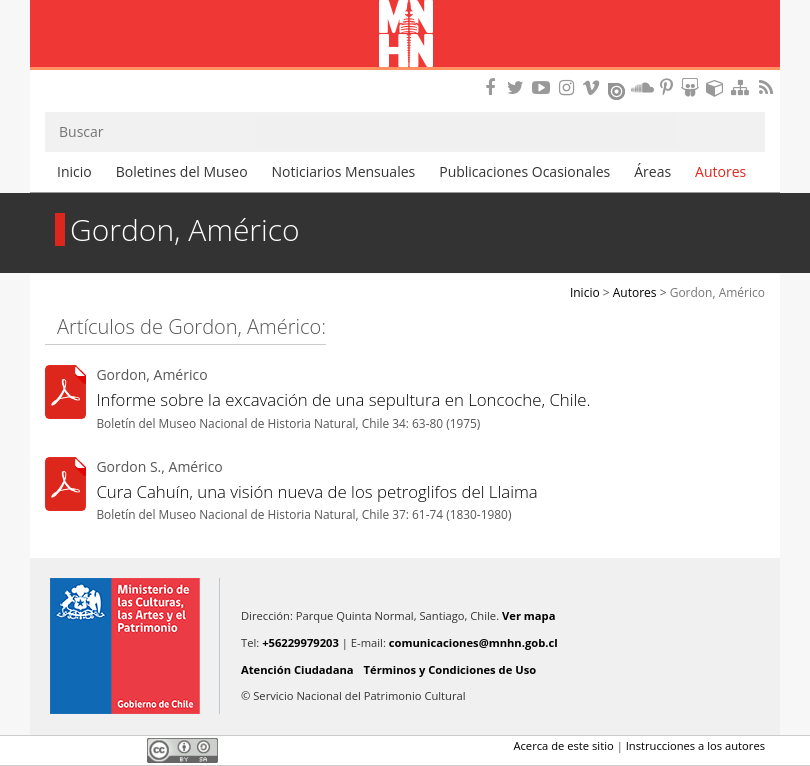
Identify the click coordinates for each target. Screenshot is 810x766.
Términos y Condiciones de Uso (450, 669)
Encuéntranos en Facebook (494, 87)
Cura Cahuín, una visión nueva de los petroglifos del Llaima (316, 491)
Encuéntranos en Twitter (519, 87)
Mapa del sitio (743, 87)
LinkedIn (125, 750)
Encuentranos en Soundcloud (643, 87)
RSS (768, 87)
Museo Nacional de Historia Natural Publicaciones (405, 35)
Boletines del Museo (182, 171)
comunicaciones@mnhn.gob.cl (473, 642)
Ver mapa (528, 615)
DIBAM (405, 75)
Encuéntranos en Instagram (569, 87)
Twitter (91, 750)
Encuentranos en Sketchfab (718, 87)
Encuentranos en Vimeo (594, 87)
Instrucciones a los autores (695, 745)
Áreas (652, 171)
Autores (720, 171)
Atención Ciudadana (297, 669)
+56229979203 (300, 642)
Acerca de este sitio (563, 745)
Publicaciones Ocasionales (524, 171)
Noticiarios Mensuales (344, 171)
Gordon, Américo (717, 292)
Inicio (74, 171)
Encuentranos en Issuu (618, 89)
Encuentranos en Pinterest (668, 87)
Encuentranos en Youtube (544, 87)
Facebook (57, 750)
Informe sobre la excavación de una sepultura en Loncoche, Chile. (343, 399)
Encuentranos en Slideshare (693, 87)
